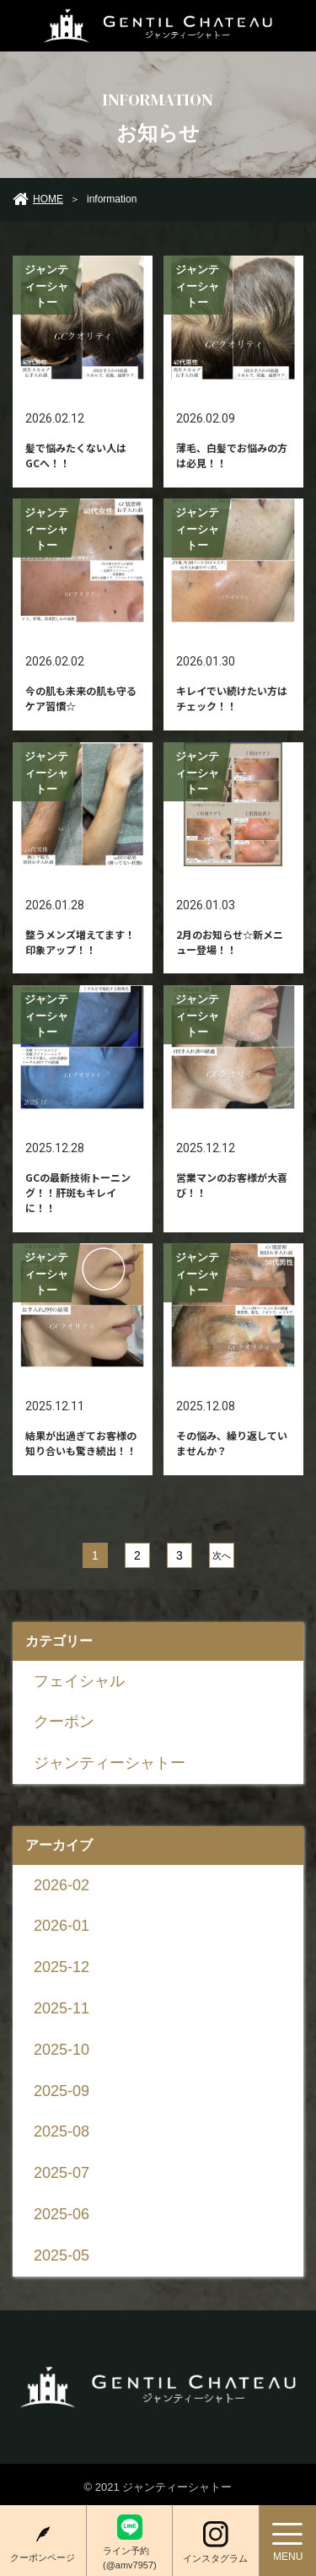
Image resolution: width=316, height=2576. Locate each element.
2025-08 (61, 2131)
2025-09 (61, 2091)
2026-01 (61, 1925)
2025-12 (61, 1967)
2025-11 (61, 2008)
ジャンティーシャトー (109, 1762)
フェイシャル (79, 1681)
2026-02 (61, 1885)
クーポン (64, 1721)
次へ (221, 1555)
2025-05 (61, 2255)
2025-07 (61, 2172)
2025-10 (61, 2049)
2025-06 (61, 2214)
